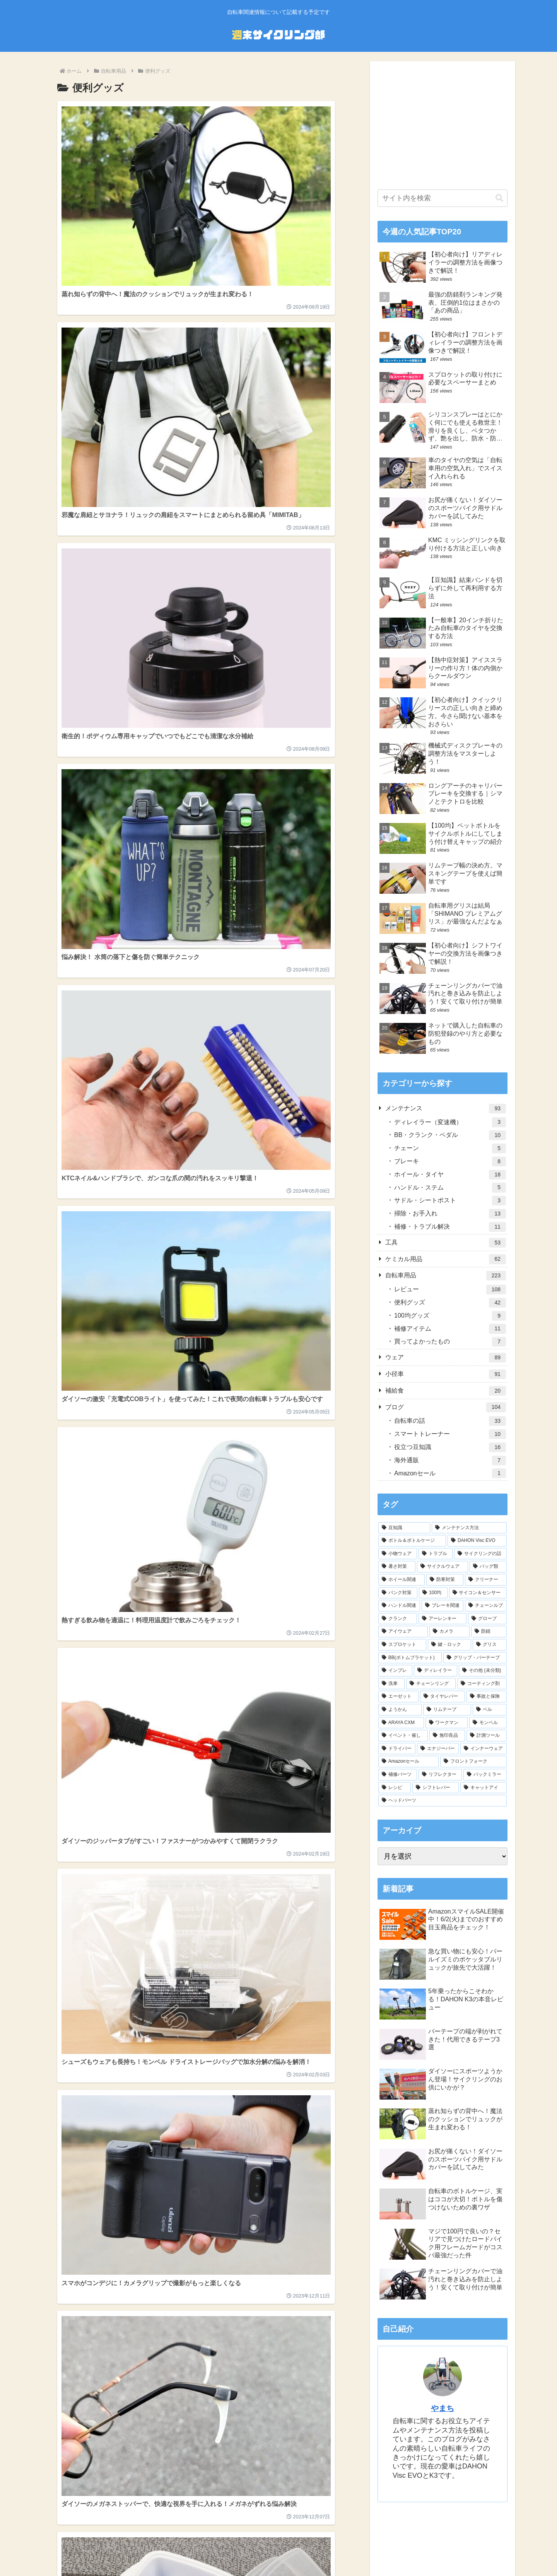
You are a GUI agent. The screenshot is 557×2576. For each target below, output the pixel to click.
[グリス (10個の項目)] (490, 1645)
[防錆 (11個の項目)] (489, 1631)
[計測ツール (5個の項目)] (486, 1735)
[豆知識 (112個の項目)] (404, 1528)
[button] (499, 198)
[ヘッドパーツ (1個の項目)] (442, 1800)
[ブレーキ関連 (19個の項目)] (442, 1605)
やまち (442, 2408)
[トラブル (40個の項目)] (436, 1554)
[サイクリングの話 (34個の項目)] (480, 1554)
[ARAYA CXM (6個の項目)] (401, 1723)
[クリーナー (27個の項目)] (486, 1580)
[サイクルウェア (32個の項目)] (442, 1566)
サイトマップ (301, 2551)
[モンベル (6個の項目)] (488, 1723)
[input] (442, 198)
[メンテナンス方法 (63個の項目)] (469, 1528)
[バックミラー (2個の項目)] (485, 1774)
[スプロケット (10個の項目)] (402, 1645)
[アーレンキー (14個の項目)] (442, 1619)
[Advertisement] (442, 123)
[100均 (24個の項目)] (433, 1593)
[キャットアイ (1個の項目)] (483, 1788)
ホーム (207, 2551)
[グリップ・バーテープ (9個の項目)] (475, 1658)
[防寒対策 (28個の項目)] (444, 1580)
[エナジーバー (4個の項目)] (438, 1749)
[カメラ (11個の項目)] (449, 1631)
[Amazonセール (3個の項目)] (408, 1761)
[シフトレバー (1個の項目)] (435, 1788)
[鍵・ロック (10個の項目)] (449, 1645)
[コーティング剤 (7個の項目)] (482, 1684)
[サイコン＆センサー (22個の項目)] (478, 1593)
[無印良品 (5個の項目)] (447, 1735)
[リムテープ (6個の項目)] (447, 1710)
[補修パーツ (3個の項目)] (397, 1774)
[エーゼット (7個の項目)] (398, 1696)
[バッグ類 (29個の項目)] (488, 1566)
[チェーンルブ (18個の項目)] (486, 1605)
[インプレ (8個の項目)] (395, 1670)
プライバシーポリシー (250, 2551)
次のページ (198, 1009)
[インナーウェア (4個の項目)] (483, 1749)
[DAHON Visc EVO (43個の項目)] (477, 1541)
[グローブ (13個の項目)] (487, 1619)
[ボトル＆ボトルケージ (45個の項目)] (412, 1541)
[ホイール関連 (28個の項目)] (401, 1580)
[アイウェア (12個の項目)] (403, 1631)
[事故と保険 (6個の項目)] (486, 1696)
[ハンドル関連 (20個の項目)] (399, 1605)
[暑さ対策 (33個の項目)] (396, 1566)
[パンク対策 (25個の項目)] (397, 1593)
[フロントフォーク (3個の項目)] (473, 1761)
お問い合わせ (342, 2551)
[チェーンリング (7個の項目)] (431, 1684)
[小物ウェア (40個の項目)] (397, 1554)
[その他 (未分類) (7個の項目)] (483, 1670)
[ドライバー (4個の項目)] (396, 1749)
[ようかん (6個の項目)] (400, 1710)
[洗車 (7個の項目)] (391, 1684)
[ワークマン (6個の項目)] (446, 1723)
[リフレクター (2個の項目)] (440, 1774)
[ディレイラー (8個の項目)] (435, 1670)
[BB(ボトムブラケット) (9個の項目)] (410, 1658)
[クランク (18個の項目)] (397, 1619)
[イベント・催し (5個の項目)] (403, 1735)
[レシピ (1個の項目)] (394, 1788)
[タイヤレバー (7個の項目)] (442, 1696)
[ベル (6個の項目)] (490, 1710)
